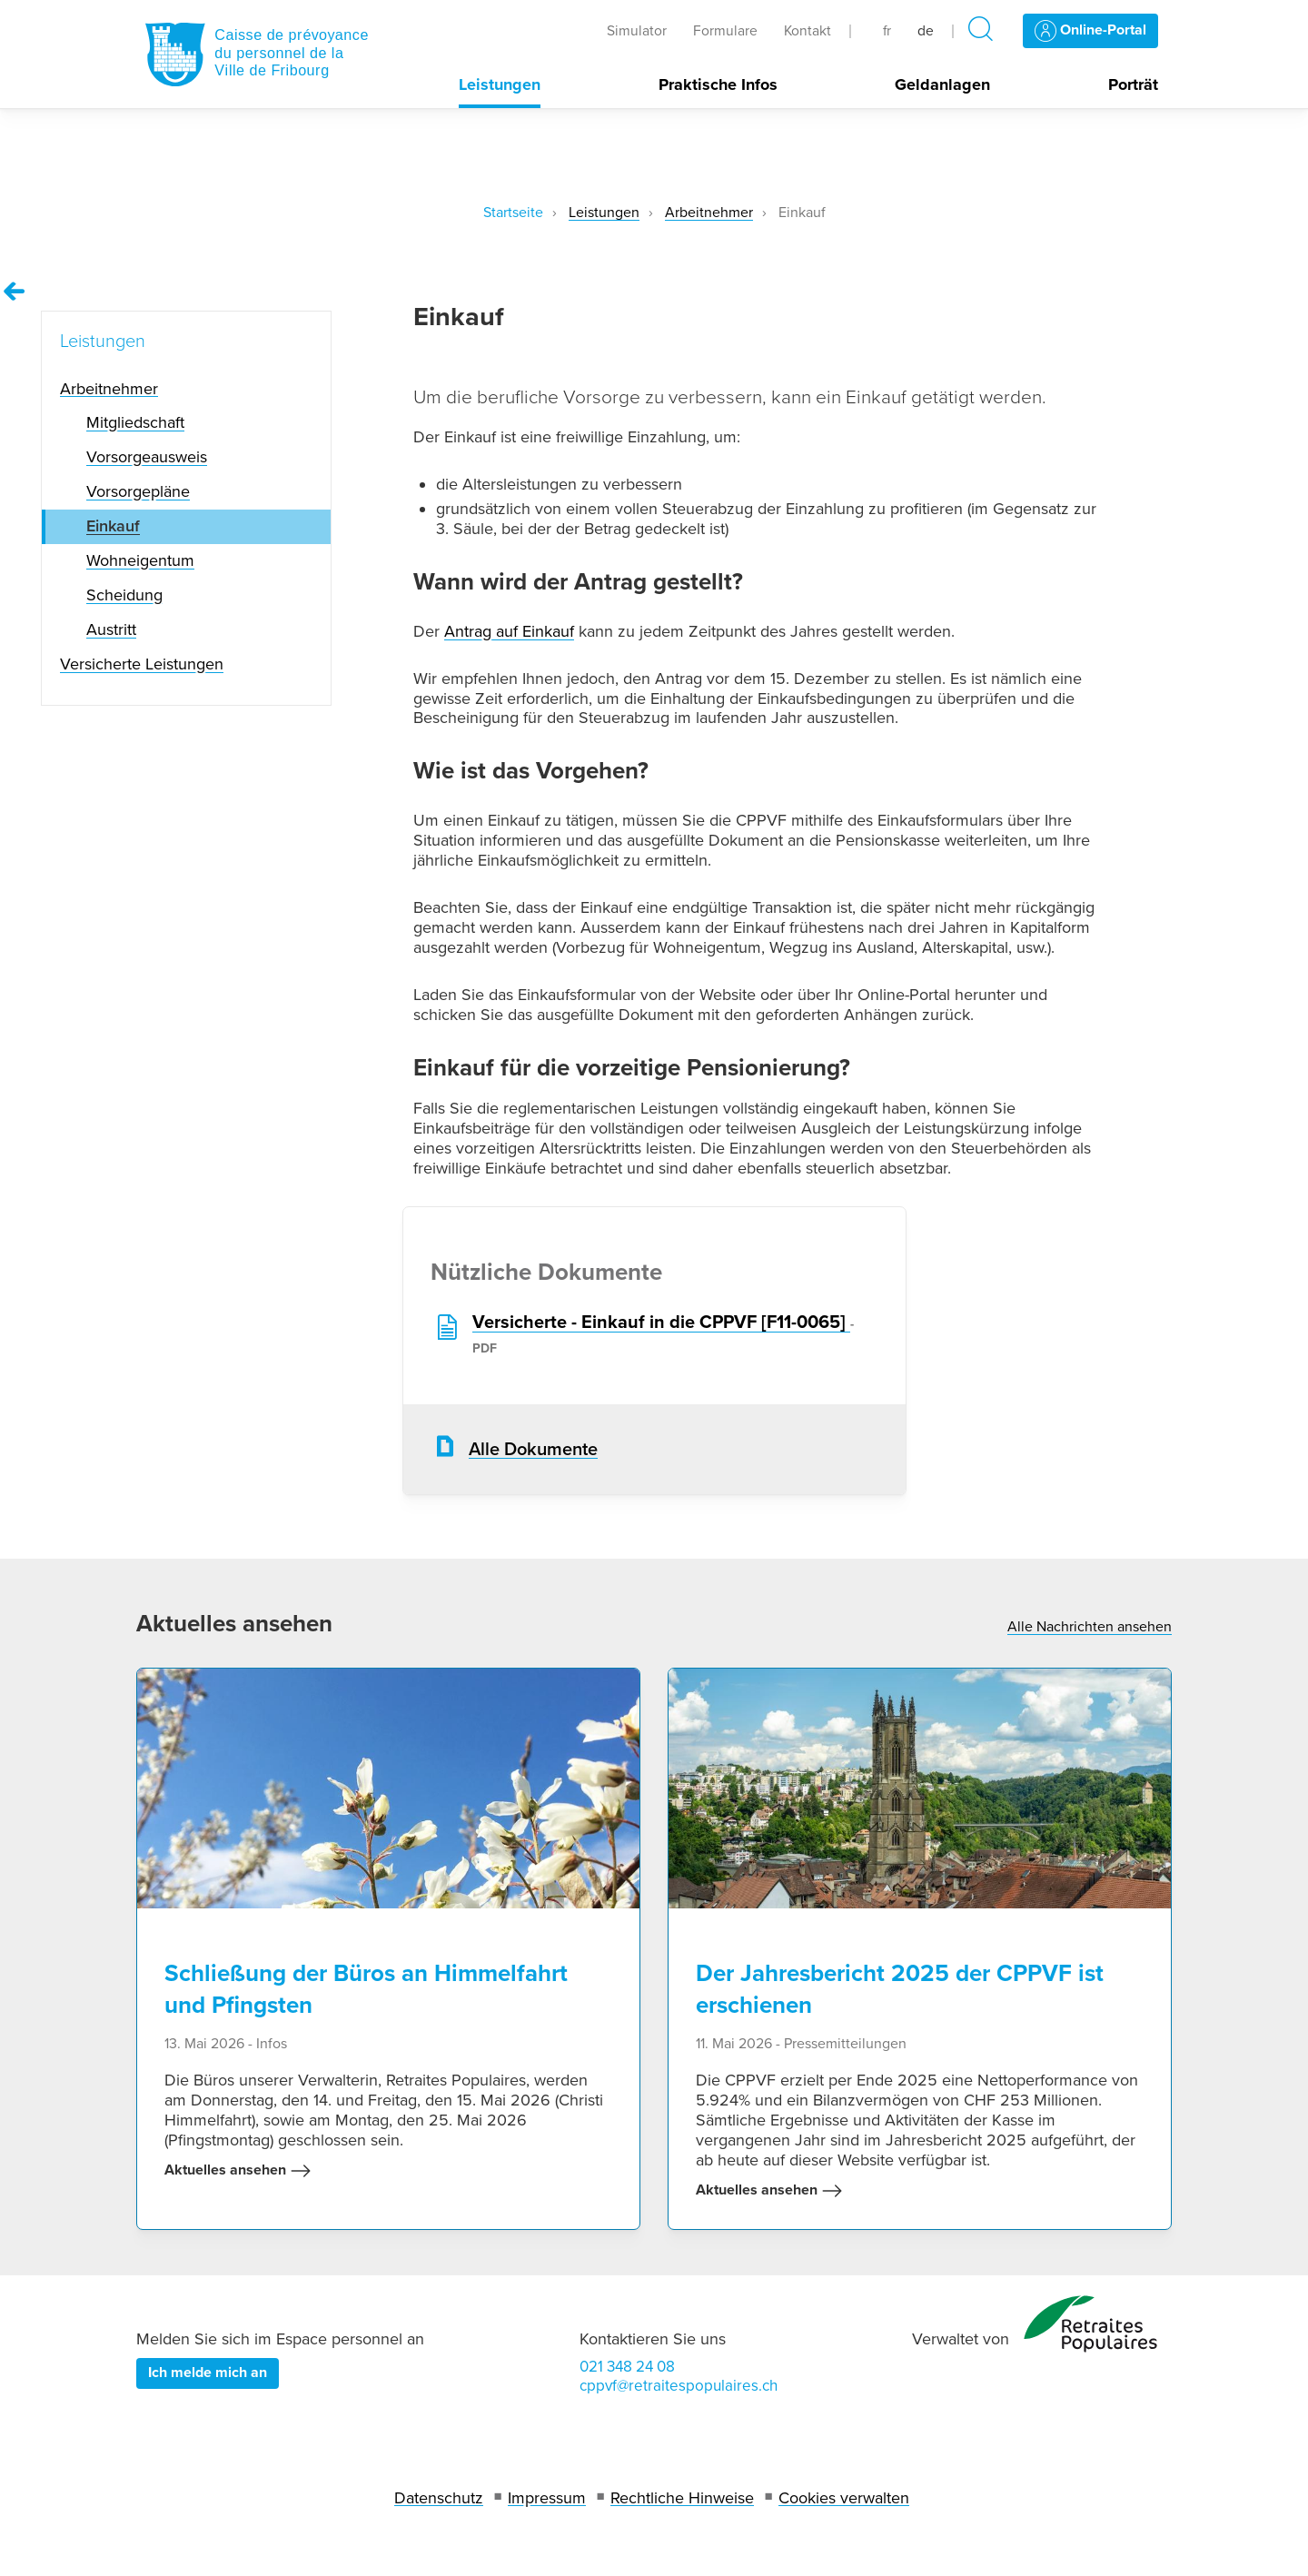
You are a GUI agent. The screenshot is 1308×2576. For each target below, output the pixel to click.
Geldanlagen (942, 84)
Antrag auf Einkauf (509, 631)
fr (887, 31)
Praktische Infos (718, 84)
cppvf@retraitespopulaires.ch (679, 2385)
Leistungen (499, 84)
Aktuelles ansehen (238, 2171)
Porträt (1133, 84)
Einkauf (113, 526)
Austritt (111, 629)
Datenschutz (438, 2498)
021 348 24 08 (627, 2366)
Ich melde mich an (207, 2372)
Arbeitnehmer (709, 212)
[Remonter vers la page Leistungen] (14, 291)
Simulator (637, 31)
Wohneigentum (140, 560)
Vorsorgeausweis (146, 457)
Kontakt (807, 31)
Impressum (547, 2498)
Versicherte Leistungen (141, 664)
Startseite (513, 212)
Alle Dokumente (533, 1450)
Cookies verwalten (843, 2498)
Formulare (725, 31)
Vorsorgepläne (138, 491)
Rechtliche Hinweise (682, 2498)
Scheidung (124, 595)
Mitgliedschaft (135, 422)
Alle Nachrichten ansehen (1089, 1627)
